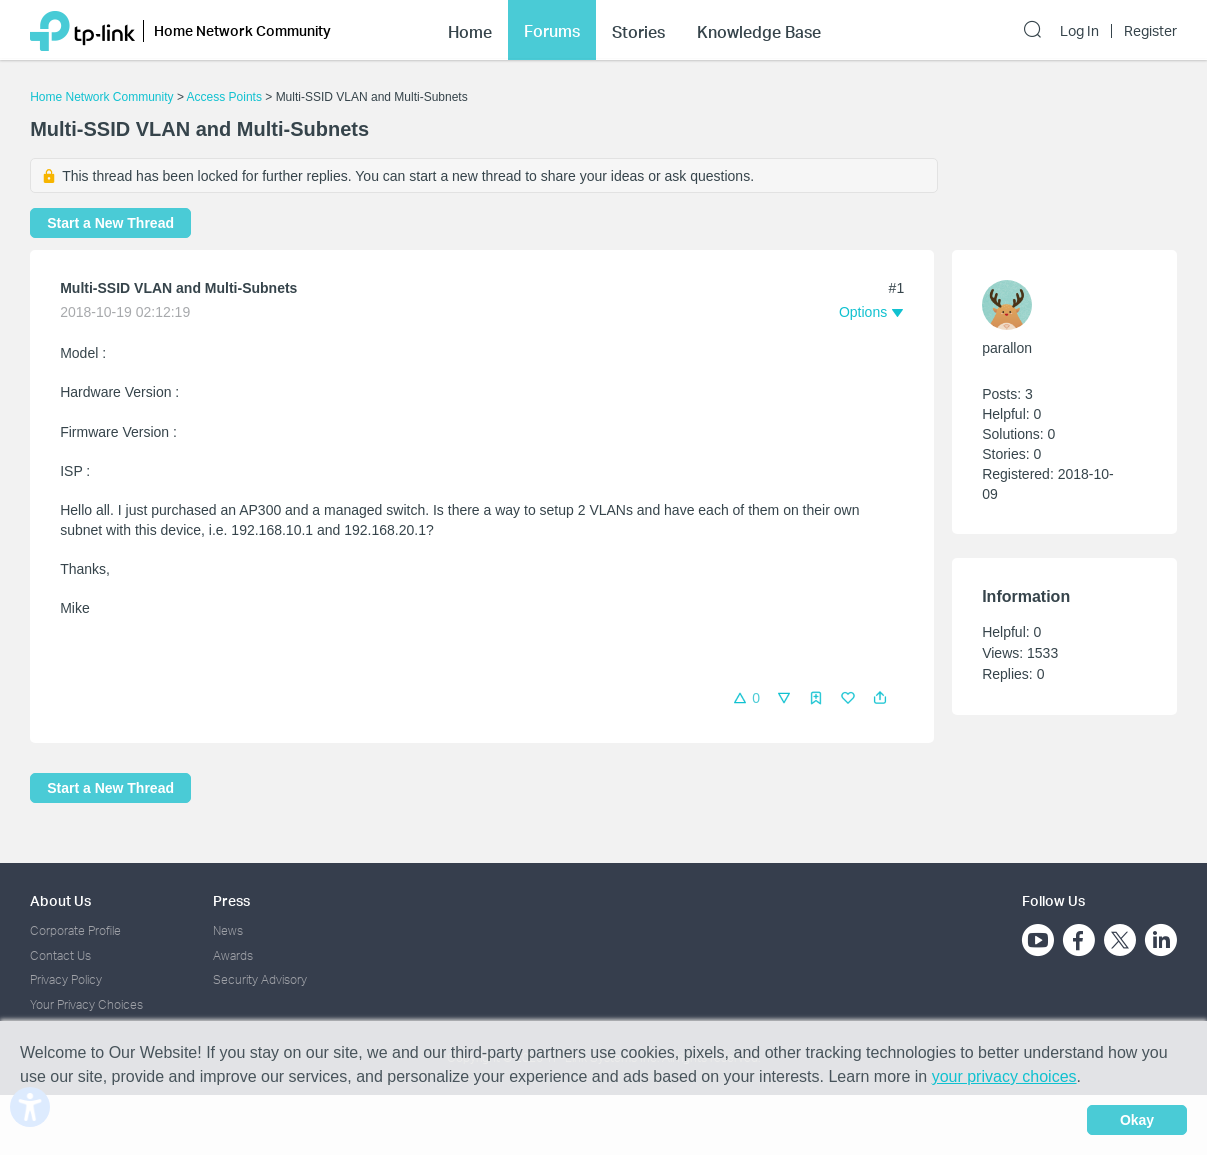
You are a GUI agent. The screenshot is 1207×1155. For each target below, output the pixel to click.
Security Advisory (260, 979)
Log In (1079, 31)
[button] (880, 698)
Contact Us (60, 955)
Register (1150, 31)
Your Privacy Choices (86, 1004)
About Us (60, 900)
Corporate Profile (75, 930)
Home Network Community (101, 97)
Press (231, 900)
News (228, 930)
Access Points (224, 97)
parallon (1007, 348)
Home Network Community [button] (242, 30)
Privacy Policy (66, 979)
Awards (233, 955)
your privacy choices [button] (1004, 1076)
